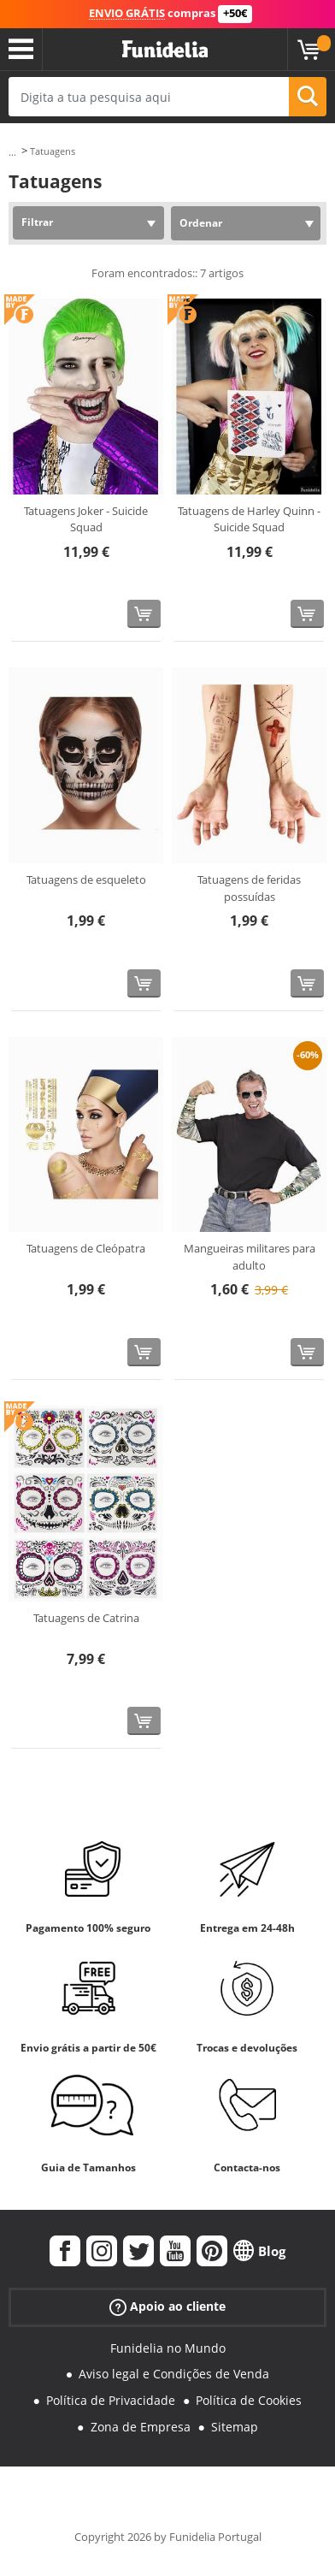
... (12, 151)
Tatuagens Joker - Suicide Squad (86, 519)
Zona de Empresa (141, 2427)
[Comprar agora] (144, 614)
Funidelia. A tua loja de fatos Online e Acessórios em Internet (165, 49)
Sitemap (234, 2427)
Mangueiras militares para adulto (249, 1257)
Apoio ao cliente (167, 2306)
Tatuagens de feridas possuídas (249, 888)
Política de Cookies (249, 2400)
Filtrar (37, 222)
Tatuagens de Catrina (86, 1618)
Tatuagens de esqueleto (86, 879)
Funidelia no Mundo (168, 2348)
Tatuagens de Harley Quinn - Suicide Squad (249, 519)
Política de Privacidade (110, 2400)
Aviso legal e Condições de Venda (174, 2374)
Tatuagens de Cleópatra (85, 1248)
